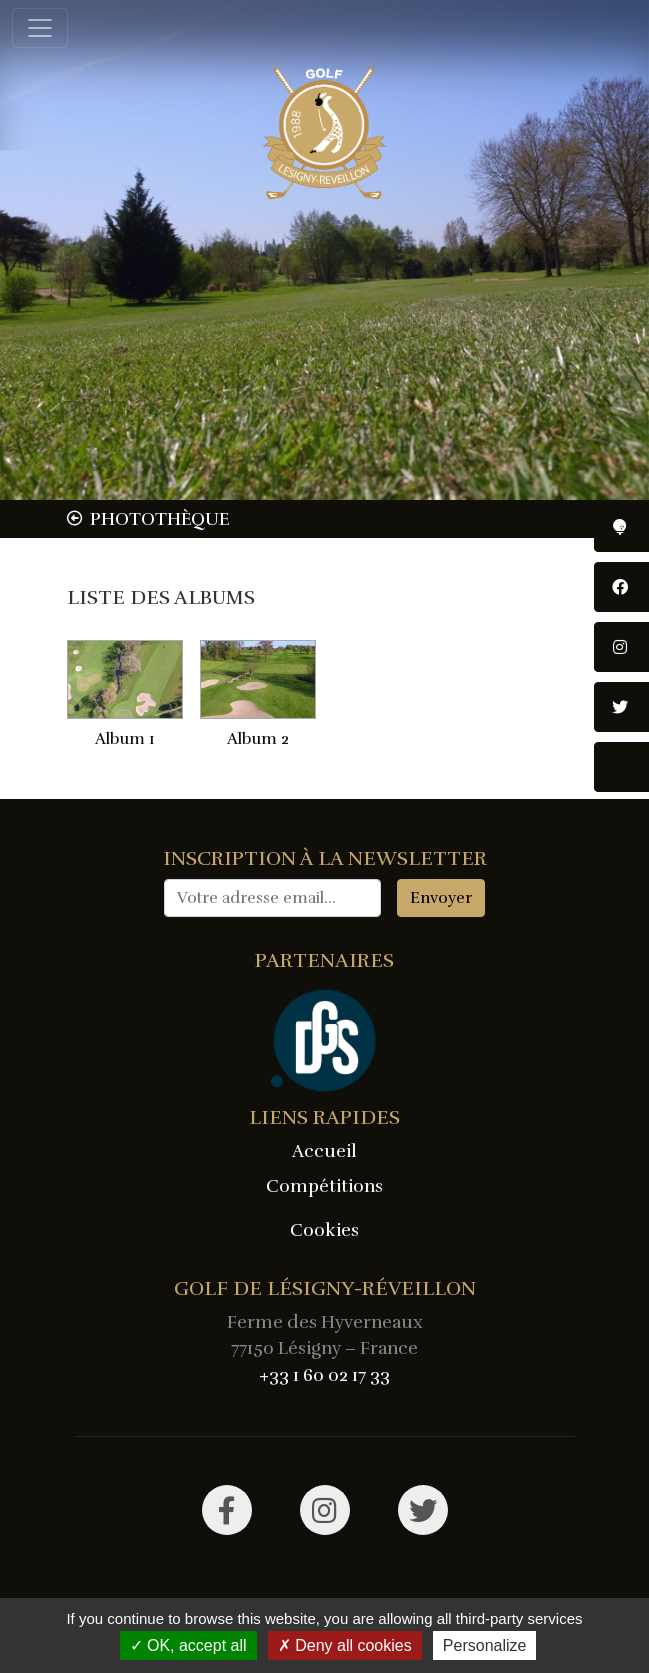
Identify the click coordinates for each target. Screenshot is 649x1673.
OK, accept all (188, 1645)
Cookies (324, 1230)
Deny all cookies (345, 1645)
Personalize (485, 1645)
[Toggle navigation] (40, 28)
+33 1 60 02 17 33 (324, 1375)
